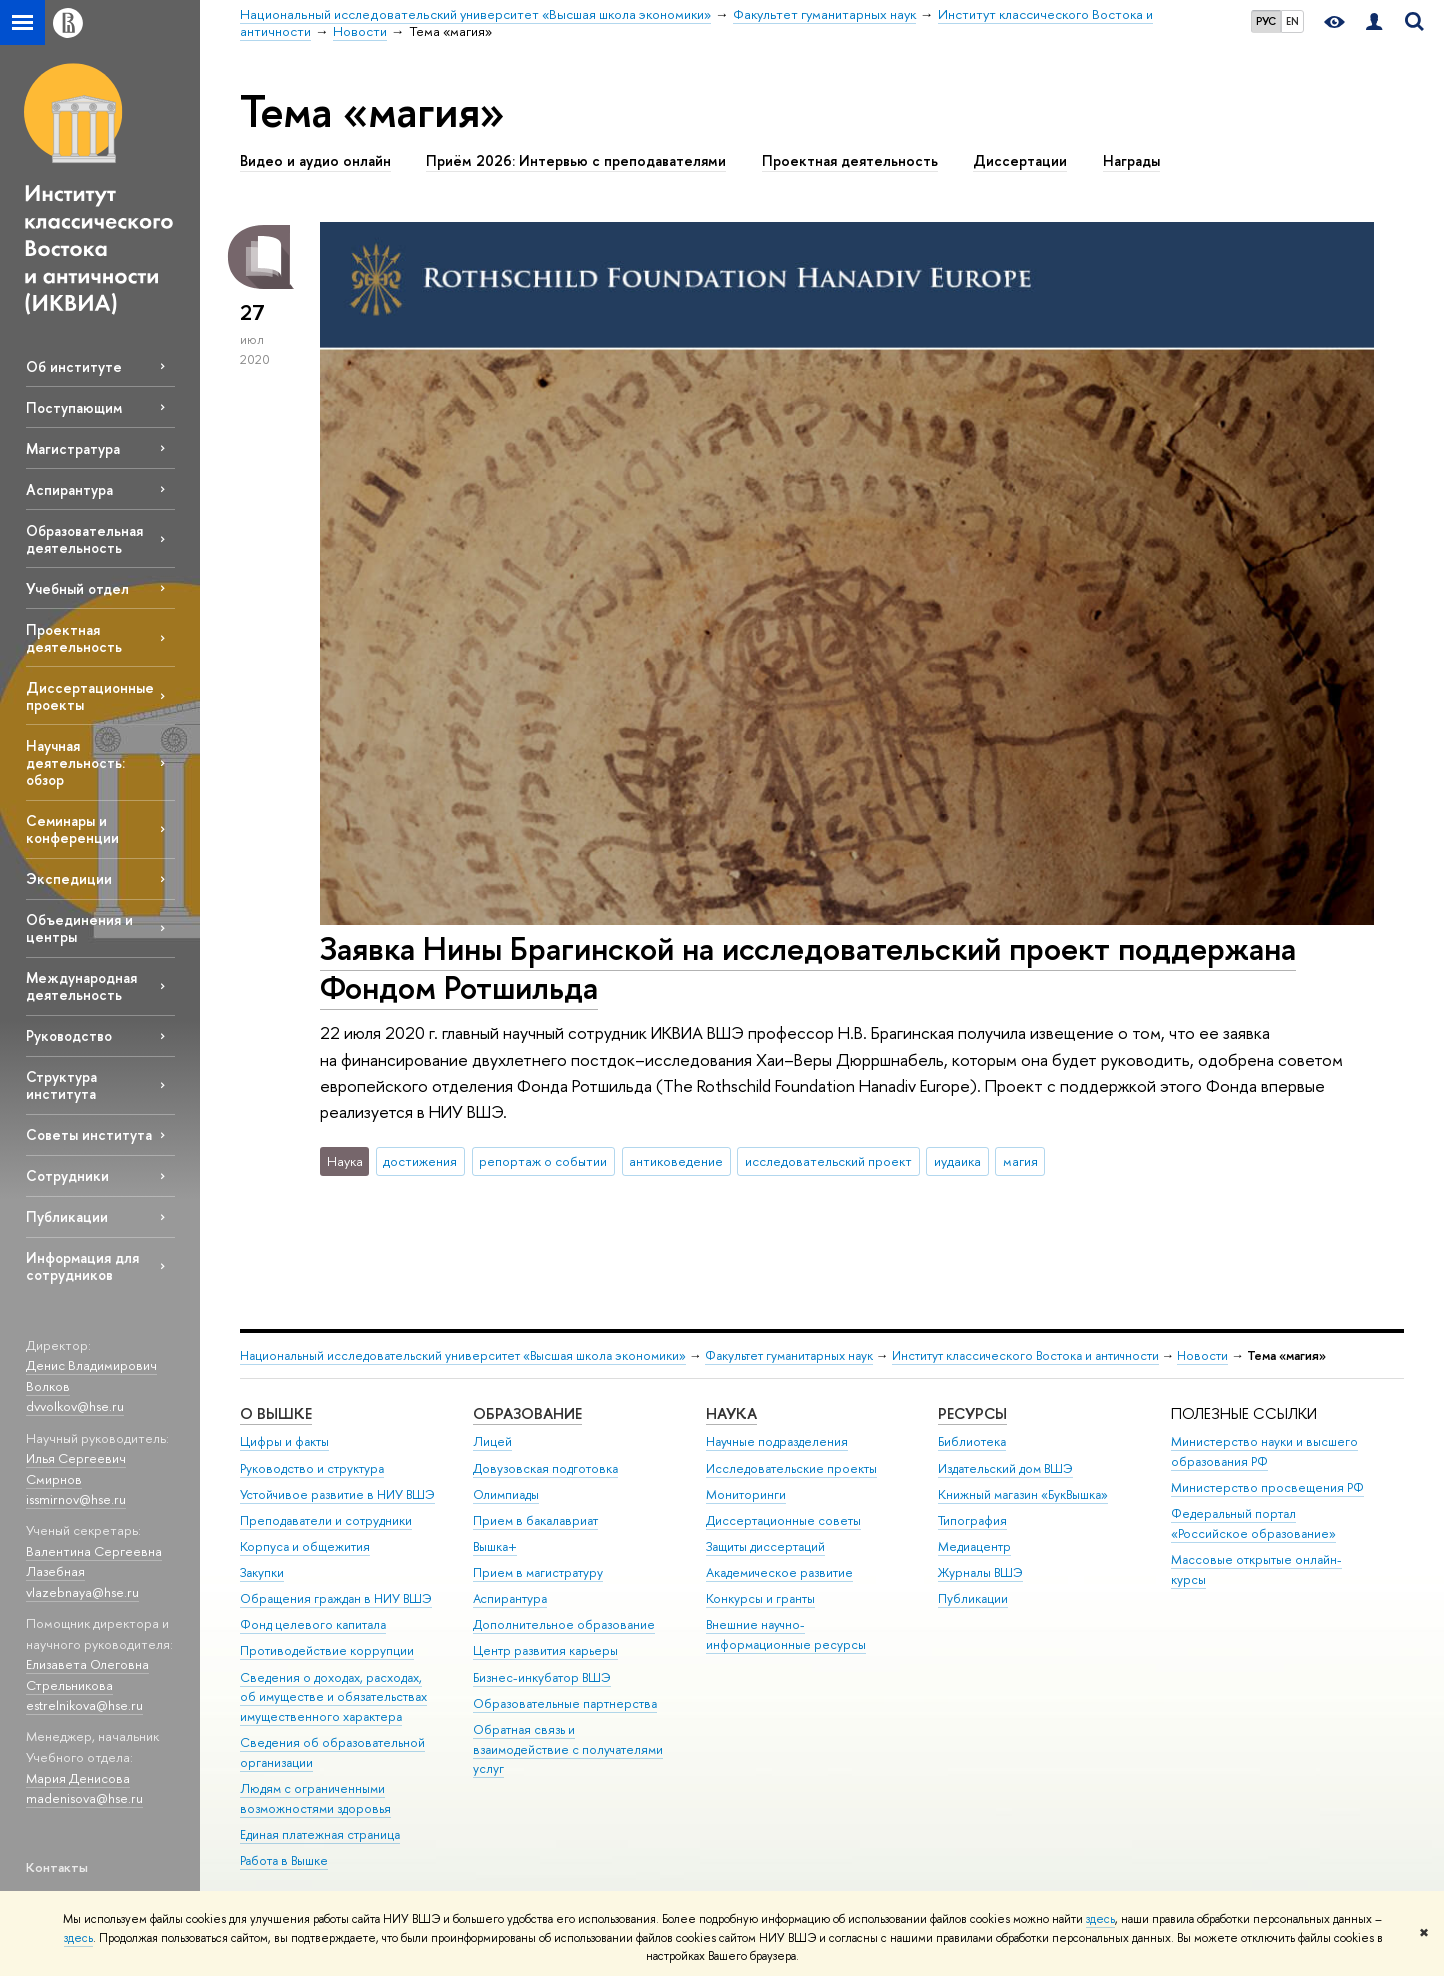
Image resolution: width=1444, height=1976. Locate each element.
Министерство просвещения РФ (1267, 1487)
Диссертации (1020, 161)
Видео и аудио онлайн (315, 161)
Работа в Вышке (284, 1860)
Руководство (69, 1035)
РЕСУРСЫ (972, 1413)
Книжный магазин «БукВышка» (1023, 1494)
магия (1020, 1161)
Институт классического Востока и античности (1025, 1355)
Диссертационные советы (783, 1520)
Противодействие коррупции (327, 1650)
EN (1292, 21)
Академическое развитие (779, 1572)
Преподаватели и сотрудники (326, 1520)
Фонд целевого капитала (313, 1624)
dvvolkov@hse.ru (75, 1406)
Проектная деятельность (74, 638)
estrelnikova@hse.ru (84, 1705)
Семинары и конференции (72, 829)
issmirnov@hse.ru (76, 1499)
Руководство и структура (312, 1468)
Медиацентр (974, 1546)
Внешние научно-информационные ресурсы (786, 1634)
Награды (1131, 161)
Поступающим (74, 407)
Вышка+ (495, 1546)
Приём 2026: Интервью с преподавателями (576, 161)
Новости (1202, 1355)
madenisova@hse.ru (84, 1798)
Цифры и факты (284, 1441)
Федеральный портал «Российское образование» (1253, 1523)
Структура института (61, 1085)
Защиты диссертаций (765, 1546)
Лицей (492, 1441)
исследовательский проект (828, 1161)
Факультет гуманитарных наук (789, 1355)
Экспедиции (69, 878)
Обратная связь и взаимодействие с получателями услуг (568, 1749)
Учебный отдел (77, 588)
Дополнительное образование (564, 1624)
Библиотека (972, 1441)
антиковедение (676, 1161)
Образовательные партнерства (565, 1703)
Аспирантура (69, 489)
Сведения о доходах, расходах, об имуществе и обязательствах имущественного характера (333, 1697)
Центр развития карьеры (545, 1650)
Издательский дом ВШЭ (1005, 1468)
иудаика (957, 1161)
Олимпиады (506, 1494)
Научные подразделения (777, 1441)
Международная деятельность (81, 986)
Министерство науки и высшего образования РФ (1264, 1451)
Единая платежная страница (320, 1834)
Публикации (67, 1216)
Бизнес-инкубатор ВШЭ (542, 1677)
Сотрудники (67, 1175)
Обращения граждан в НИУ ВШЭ (336, 1598)
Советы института (89, 1134)
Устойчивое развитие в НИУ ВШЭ (337, 1494)
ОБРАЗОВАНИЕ (527, 1413)
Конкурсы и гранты (760, 1598)
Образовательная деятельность (84, 539)
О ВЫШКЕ (276, 1413)
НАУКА (731, 1413)
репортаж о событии (543, 1161)
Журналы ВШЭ (980, 1572)
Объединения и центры (79, 928)
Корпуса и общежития (305, 1546)
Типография (972, 1520)
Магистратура (73, 448)
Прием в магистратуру (538, 1572)
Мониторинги (746, 1494)
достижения (420, 1161)
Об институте (74, 366)
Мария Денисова (78, 1778)
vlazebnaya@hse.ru (82, 1592)
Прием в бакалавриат (535, 1520)
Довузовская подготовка (545, 1468)
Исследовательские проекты (791, 1468)
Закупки (262, 1572)
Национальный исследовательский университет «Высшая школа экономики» (463, 1355)
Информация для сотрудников (82, 1266)
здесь (1100, 1919)
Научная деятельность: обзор (75, 762)
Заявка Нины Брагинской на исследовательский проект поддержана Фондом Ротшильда (808, 967)
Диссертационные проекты (90, 696)
